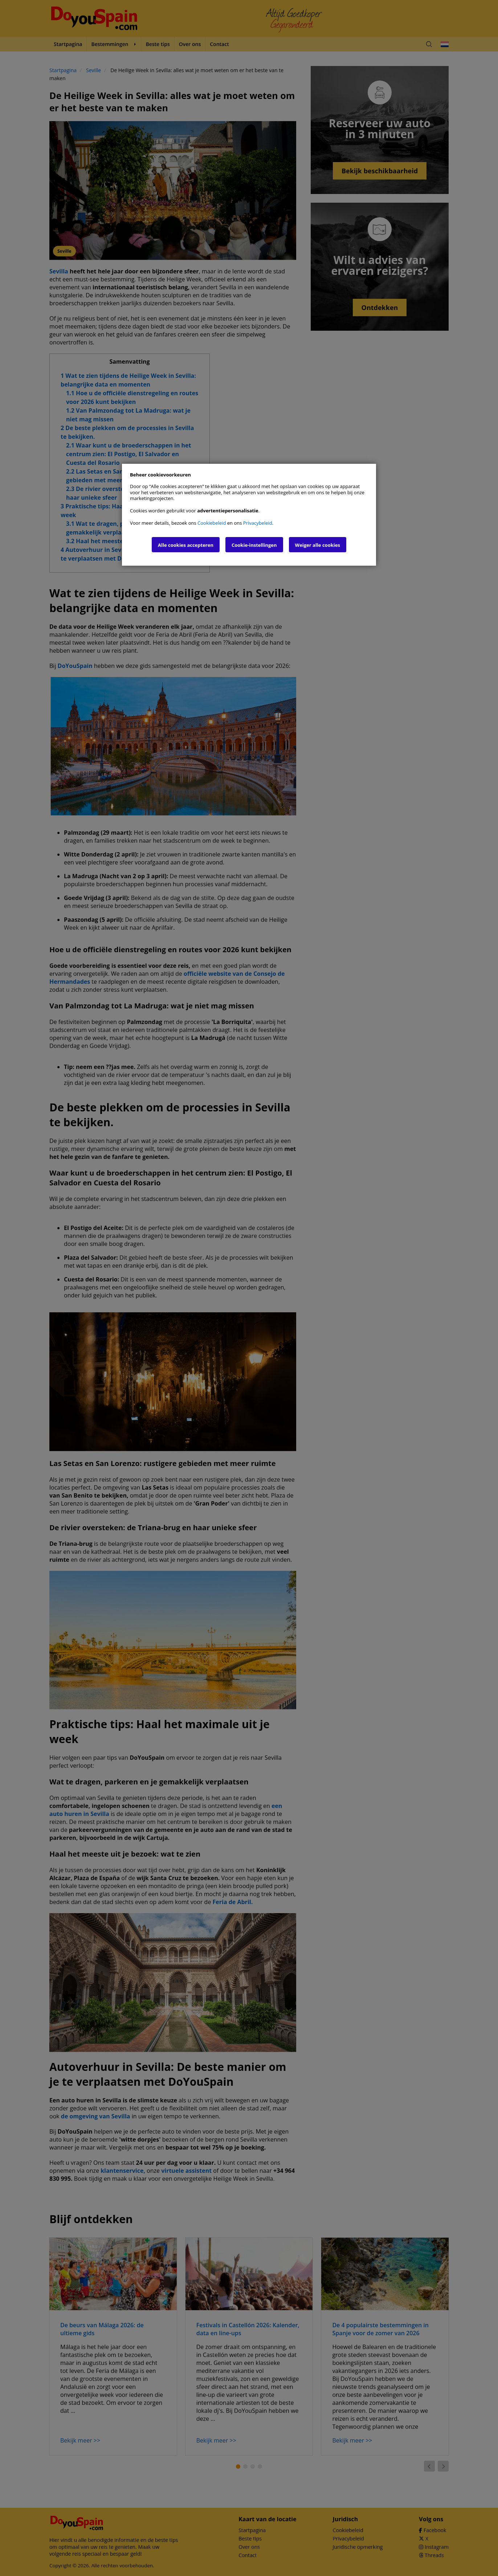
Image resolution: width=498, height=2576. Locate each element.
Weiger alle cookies (317, 545)
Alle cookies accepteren (185, 545)
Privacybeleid (257, 523)
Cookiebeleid (211, 523)
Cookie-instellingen (254, 545)
